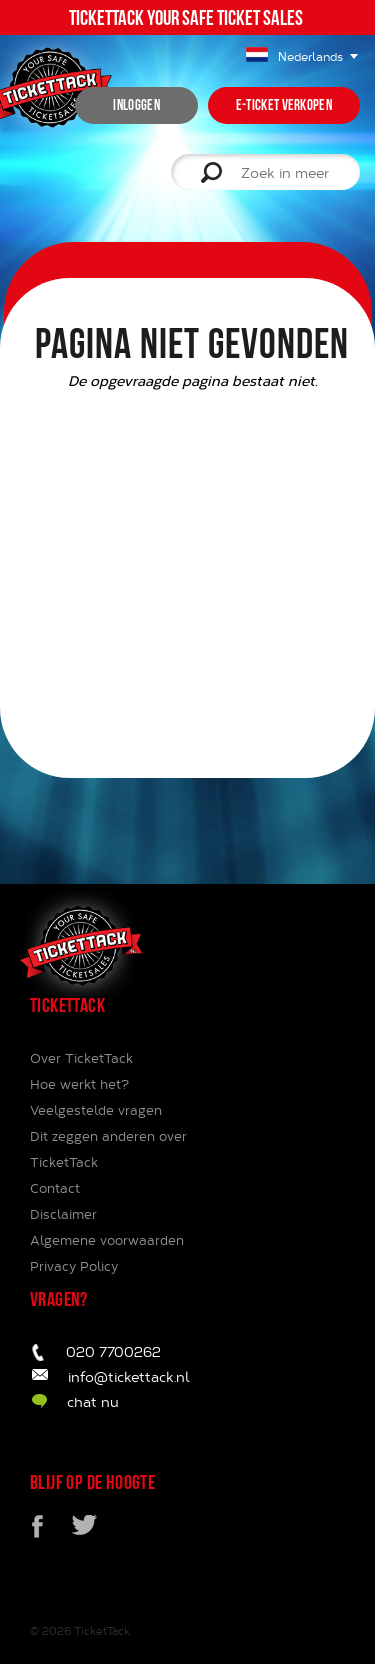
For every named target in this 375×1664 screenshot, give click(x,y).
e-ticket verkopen (284, 105)
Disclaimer (63, 1214)
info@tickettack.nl (129, 1376)
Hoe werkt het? (79, 1084)
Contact (55, 1188)
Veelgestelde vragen (96, 1110)
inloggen (136, 105)
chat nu (93, 1401)
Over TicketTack (81, 1058)
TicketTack (102, 1630)
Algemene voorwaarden (107, 1240)
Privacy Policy (74, 1266)
